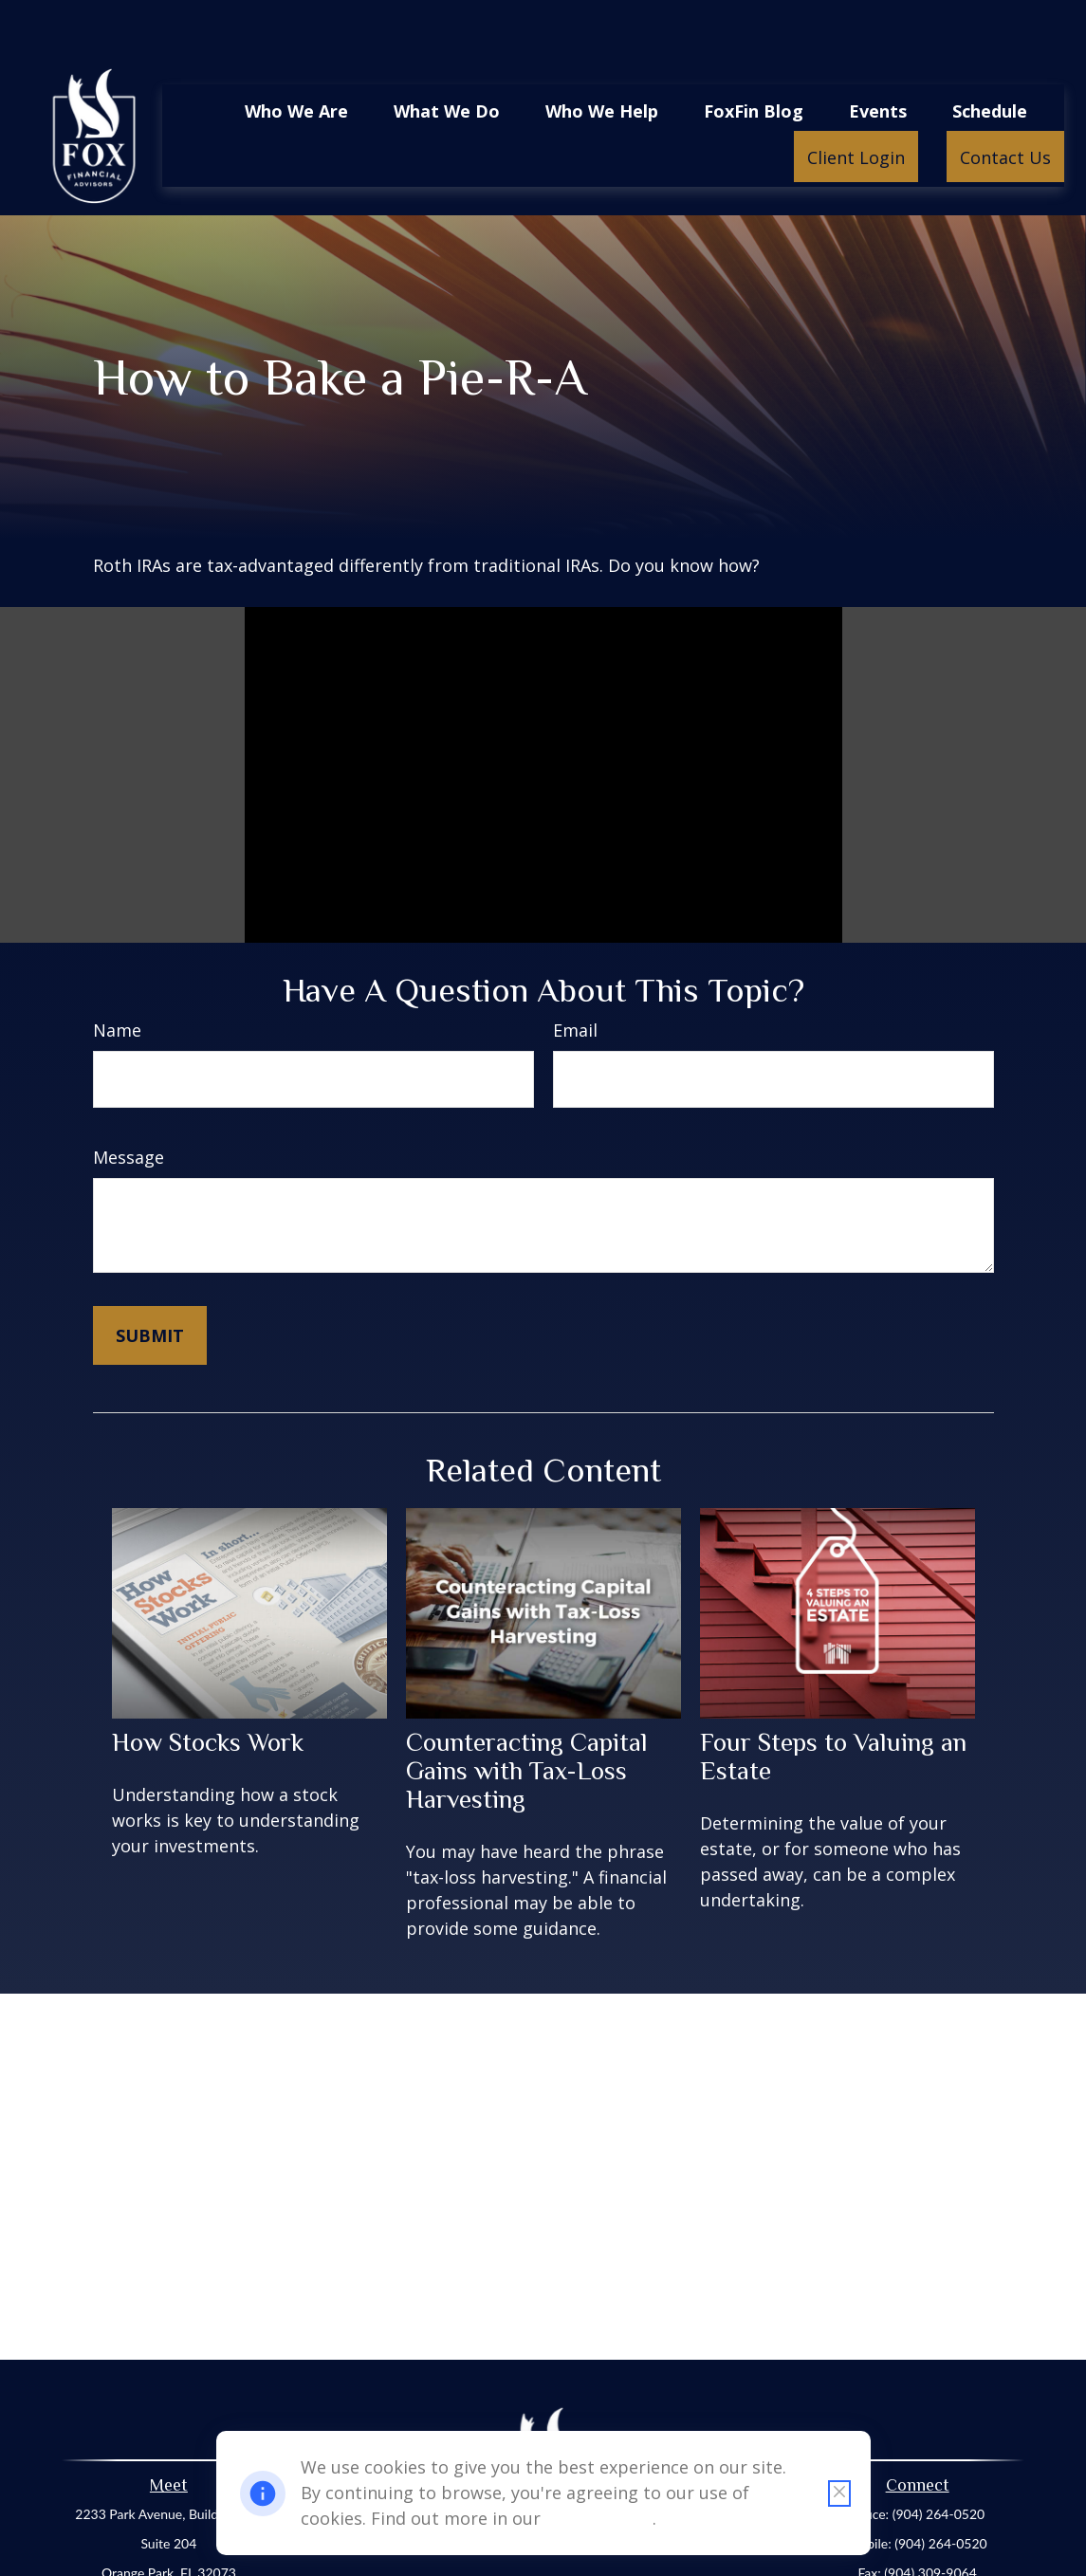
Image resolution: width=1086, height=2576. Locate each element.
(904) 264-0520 (939, 2458)
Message (128, 1101)
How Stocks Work (208, 1686)
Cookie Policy (599, 2518)
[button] (296, 54)
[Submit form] (150, 1279)
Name (117, 974)
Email (575, 974)
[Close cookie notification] (839, 2493)
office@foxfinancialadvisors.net (917, 2544)
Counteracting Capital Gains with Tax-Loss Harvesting (527, 1714)
